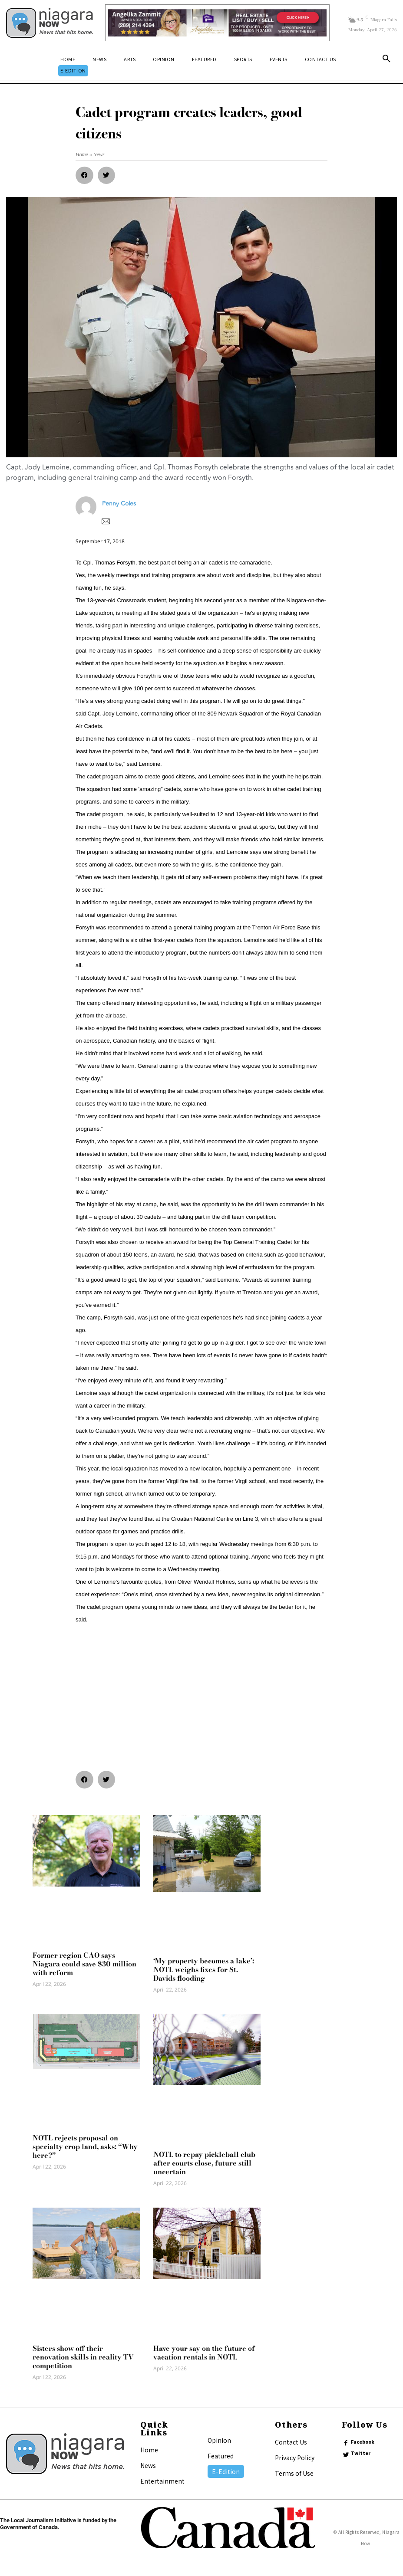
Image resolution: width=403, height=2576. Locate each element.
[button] (386, 60)
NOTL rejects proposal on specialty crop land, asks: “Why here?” (85, 2146)
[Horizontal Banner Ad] (217, 23)
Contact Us (291, 2442)
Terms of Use (294, 2473)
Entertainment (162, 2481)
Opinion (219, 2440)
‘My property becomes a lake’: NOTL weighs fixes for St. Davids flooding (203, 1969)
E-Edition (226, 2471)
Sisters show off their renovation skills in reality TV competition (83, 2357)
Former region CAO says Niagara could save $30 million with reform (84, 1964)
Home (149, 2449)
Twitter (361, 2453)
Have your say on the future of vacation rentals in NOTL (204, 2352)
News (148, 2465)
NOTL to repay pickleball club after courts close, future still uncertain (204, 2163)
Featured (221, 2455)
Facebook (362, 2442)
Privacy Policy (294, 2457)
